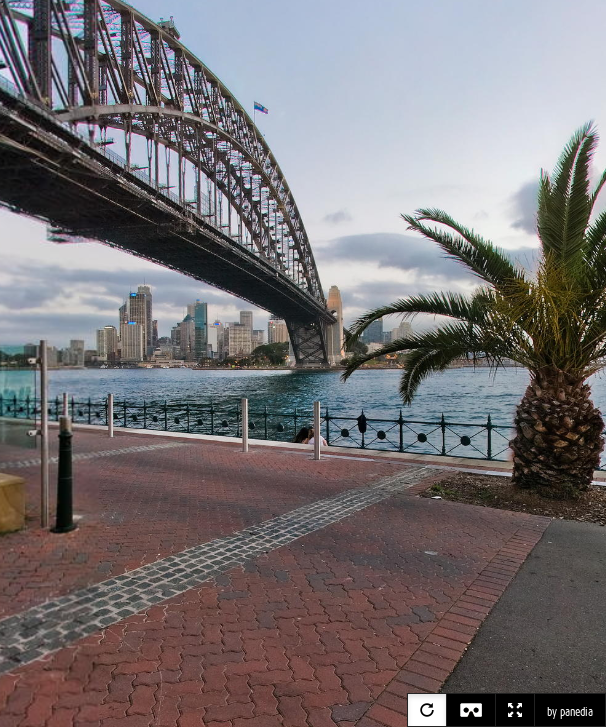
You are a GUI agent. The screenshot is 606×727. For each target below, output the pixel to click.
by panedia (570, 712)
